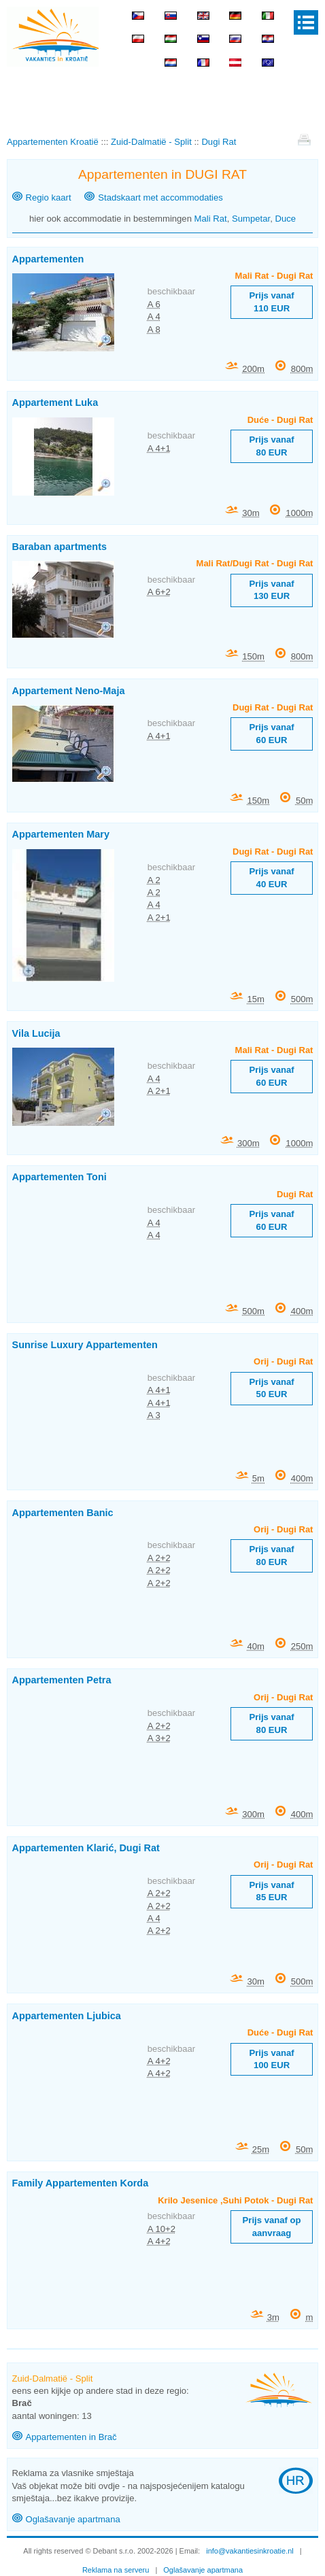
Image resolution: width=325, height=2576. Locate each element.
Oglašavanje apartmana (73, 2519)
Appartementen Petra (62, 1680)
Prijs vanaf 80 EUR (271, 445)
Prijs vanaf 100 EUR (271, 2059)
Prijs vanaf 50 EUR (271, 1388)
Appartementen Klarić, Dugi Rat (86, 1847)
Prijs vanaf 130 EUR (271, 590)
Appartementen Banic (63, 1512)
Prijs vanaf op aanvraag (272, 2226)
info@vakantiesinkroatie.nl (250, 2551)
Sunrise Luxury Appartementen (85, 1344)
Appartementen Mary (60, 834)
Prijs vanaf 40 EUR (271, 877)
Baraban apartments (59, 546)
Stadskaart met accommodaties (160, 197)
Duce (285, 218)
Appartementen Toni (59, 1176)
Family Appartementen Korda (80, 2183)
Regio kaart (48, 197)
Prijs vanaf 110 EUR (271, 301)
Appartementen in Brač (71, 2437)
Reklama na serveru (115, 2570)
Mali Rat (210, 218)
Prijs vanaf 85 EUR (271, 1891)
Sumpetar (251, 218)
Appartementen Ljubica (66, 2015)
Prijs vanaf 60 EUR (271, 733)
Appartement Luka (55, 402)
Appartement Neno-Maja (68, 690)
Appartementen (48, 259)
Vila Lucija (36, 1033)
